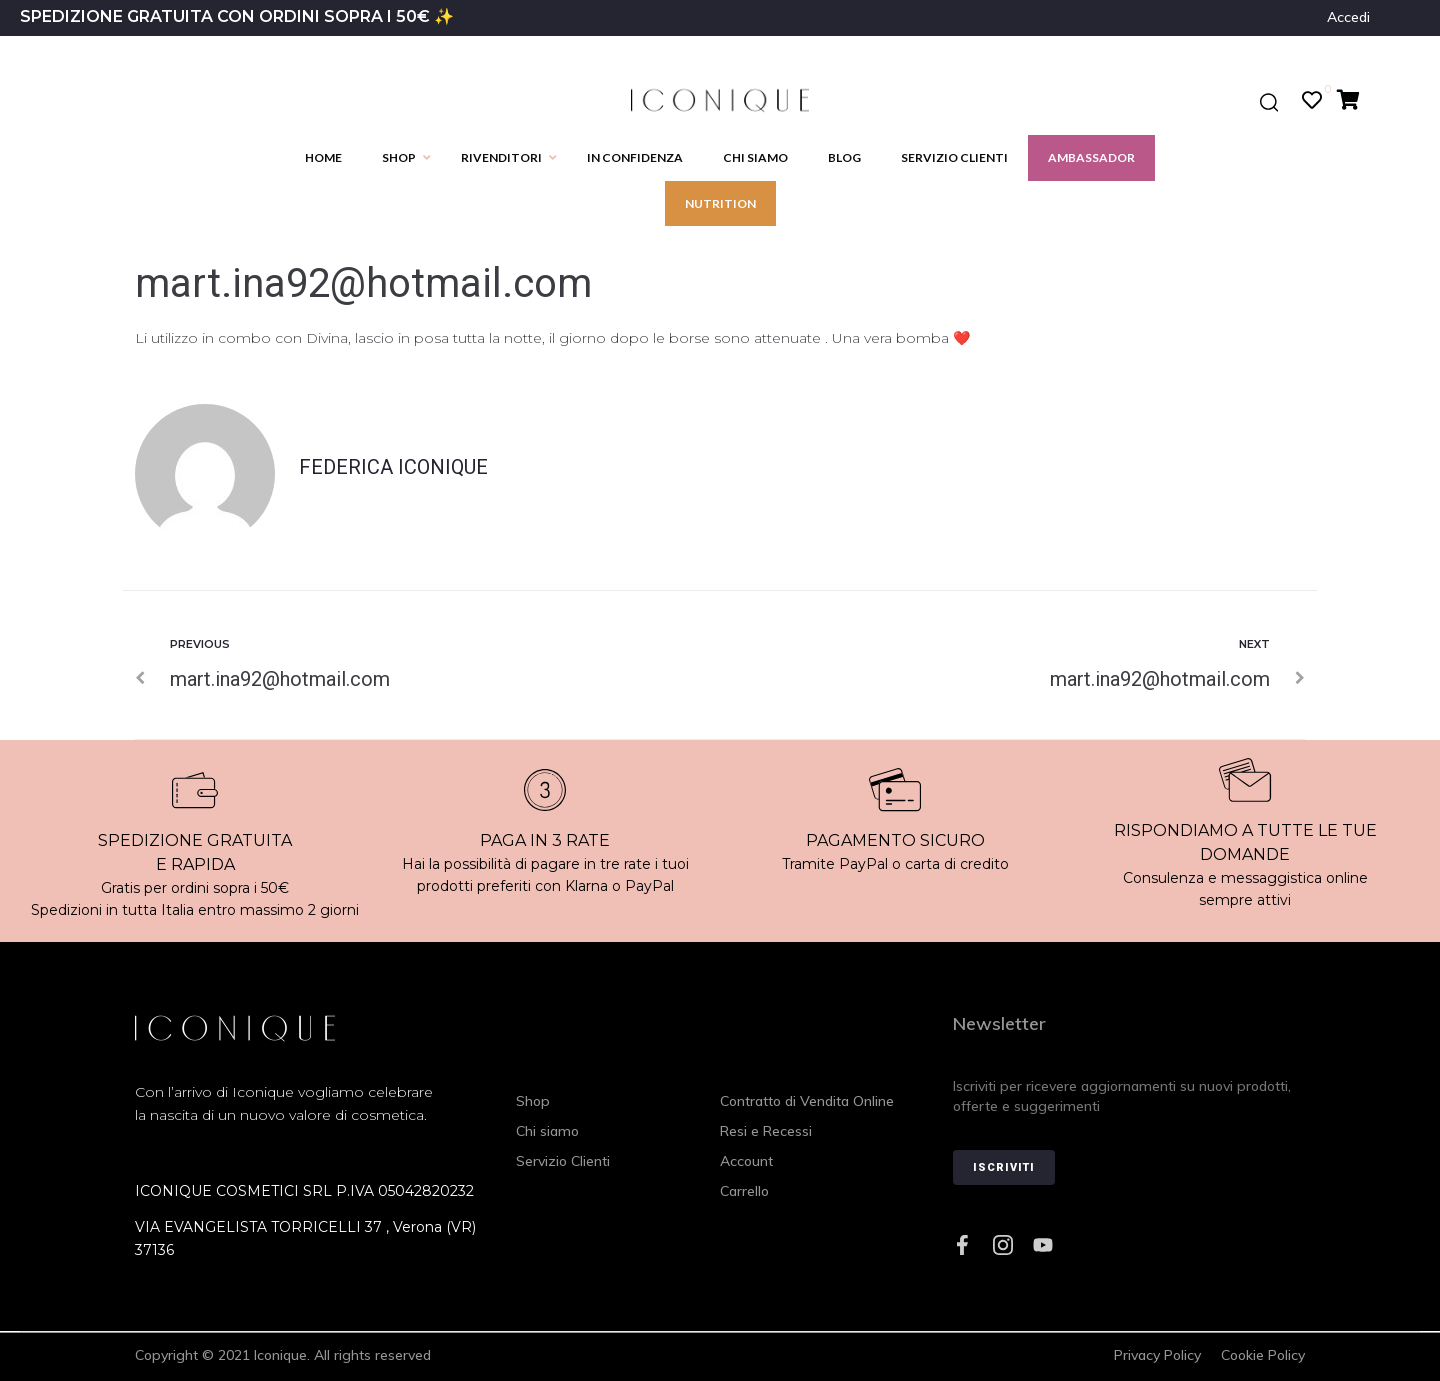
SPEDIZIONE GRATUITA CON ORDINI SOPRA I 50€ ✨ (237, 16)
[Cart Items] (1353, 100)
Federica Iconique (393, 467)
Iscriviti (1004, 1167)
